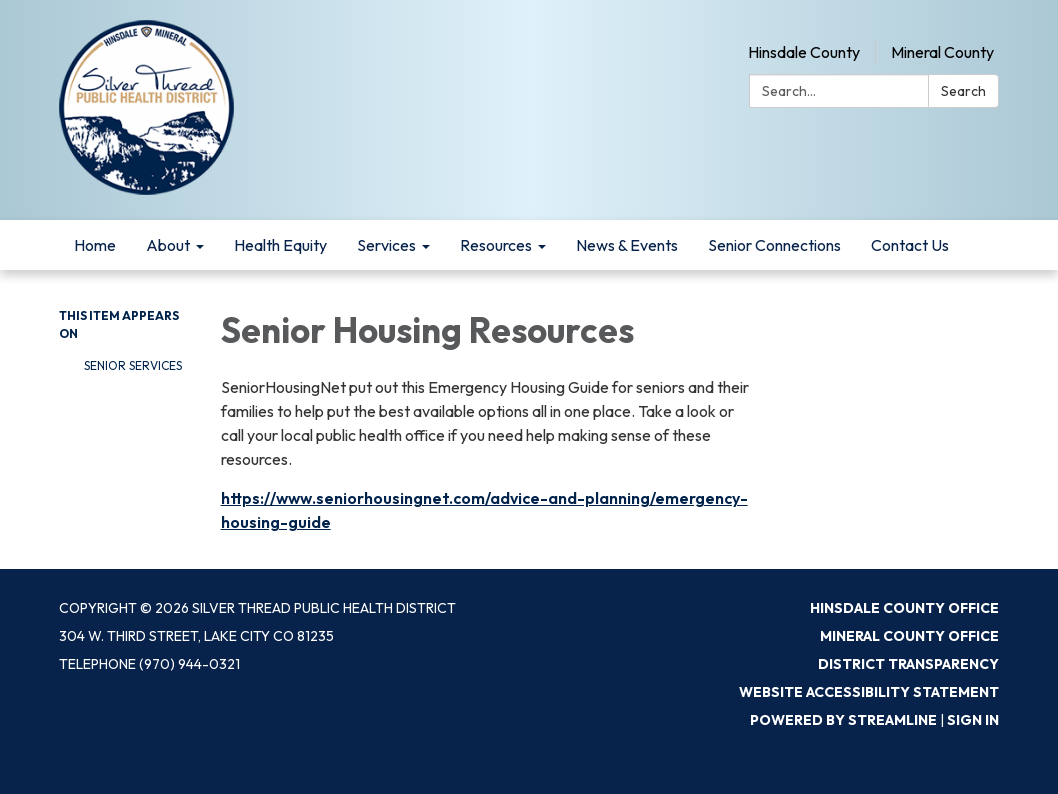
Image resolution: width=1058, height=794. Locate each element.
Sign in (973, 720)
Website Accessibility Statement (869, 692)
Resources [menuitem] (496, 245)
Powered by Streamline (843, 720)
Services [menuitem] (386, 245)
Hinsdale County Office (904, 608)
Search (963, 91)
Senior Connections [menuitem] (774, 245)
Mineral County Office (909, 636)
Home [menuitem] (95, 245)
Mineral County (942, 52)
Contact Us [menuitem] (910, 245)
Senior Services (133, 365)
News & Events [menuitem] (627, 245)
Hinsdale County (804, 52)
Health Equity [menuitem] (280, 245)
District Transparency (908, 664)
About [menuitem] (168, 245)
